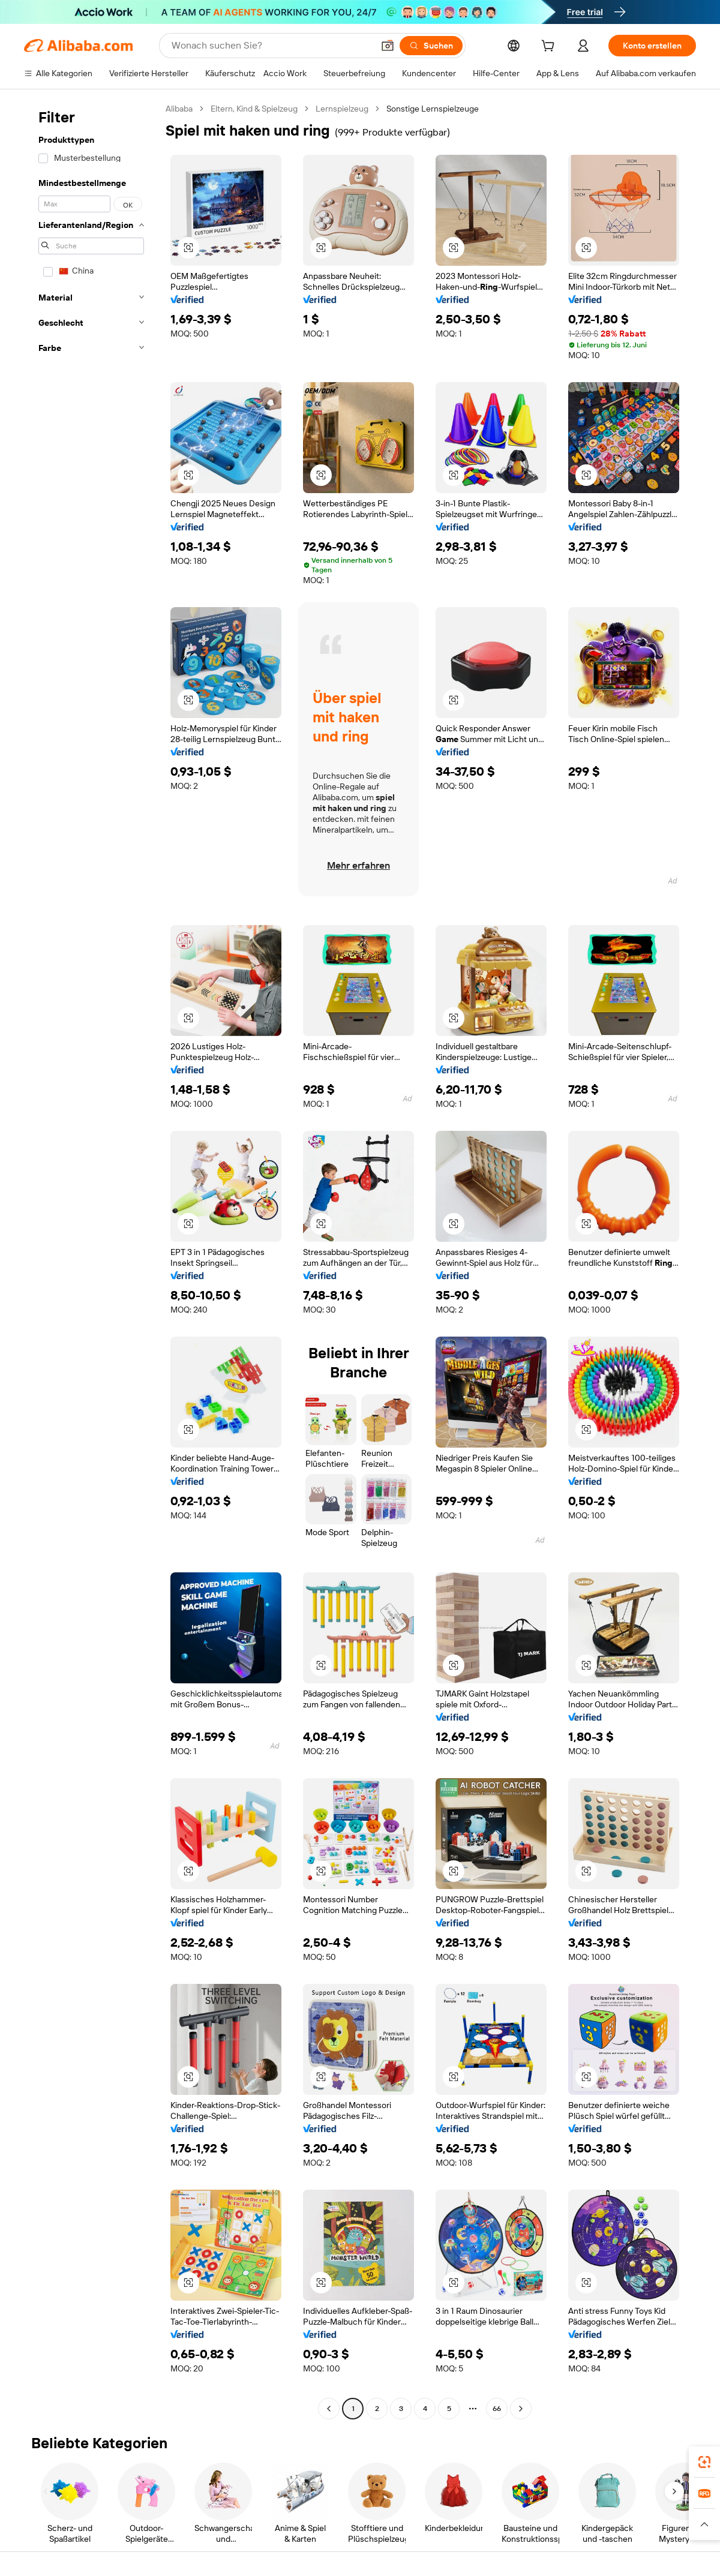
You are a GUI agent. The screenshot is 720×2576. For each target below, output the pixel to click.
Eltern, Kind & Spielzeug (254, 108)
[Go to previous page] (329, 2408)
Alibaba (179, 108)
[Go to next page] (521, 2408)
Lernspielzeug (342, 108)
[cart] (550, 47)
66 (497, 2408)
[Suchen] (431, 45)
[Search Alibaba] (271, 45)
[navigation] (91, 1260)
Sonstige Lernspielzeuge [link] (432, 108)
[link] (704, 2462)
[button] (387, 45)
